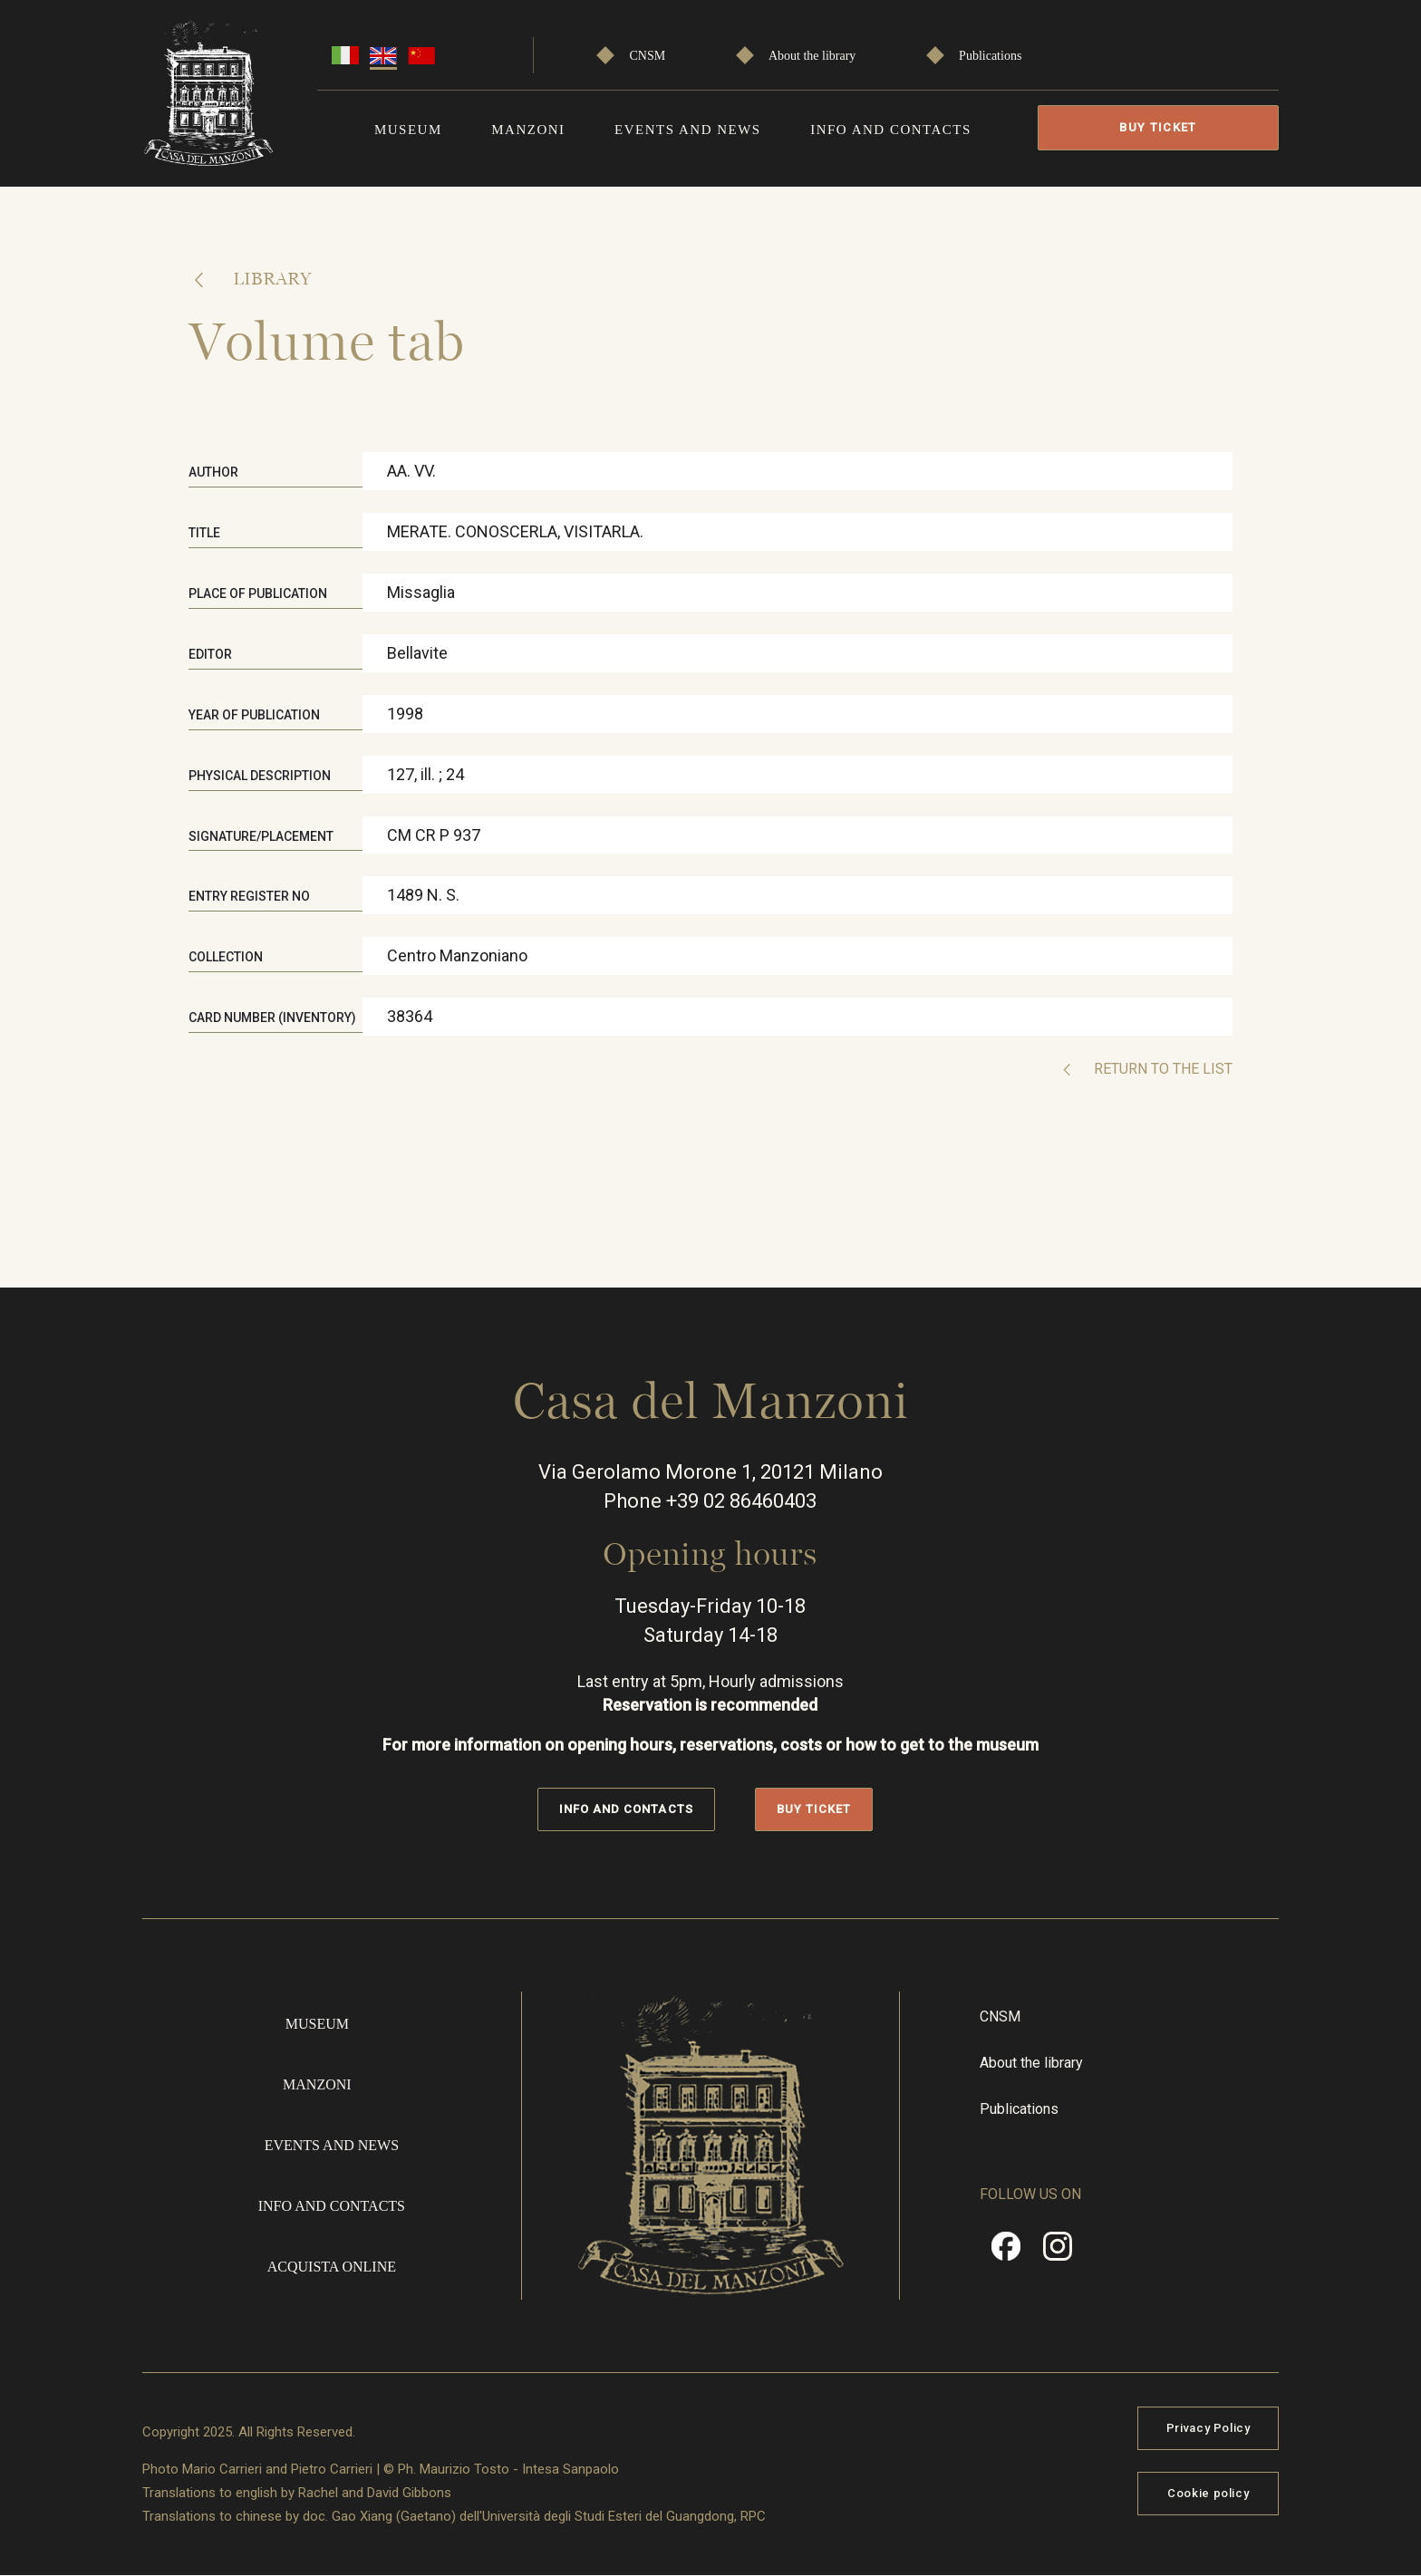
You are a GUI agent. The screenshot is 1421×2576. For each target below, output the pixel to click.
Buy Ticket (1157, 127)
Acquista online (331, 2266)
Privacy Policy (1208, 2428)
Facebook (1005, 2252)
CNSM (648, 56)
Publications (990, 56)
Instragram (1057, 2252)
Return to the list (1161, 1068)
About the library (812, 56)
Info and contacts (891, 129)
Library (269, 278)
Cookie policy (1208, 2493)
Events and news (687, 129)
